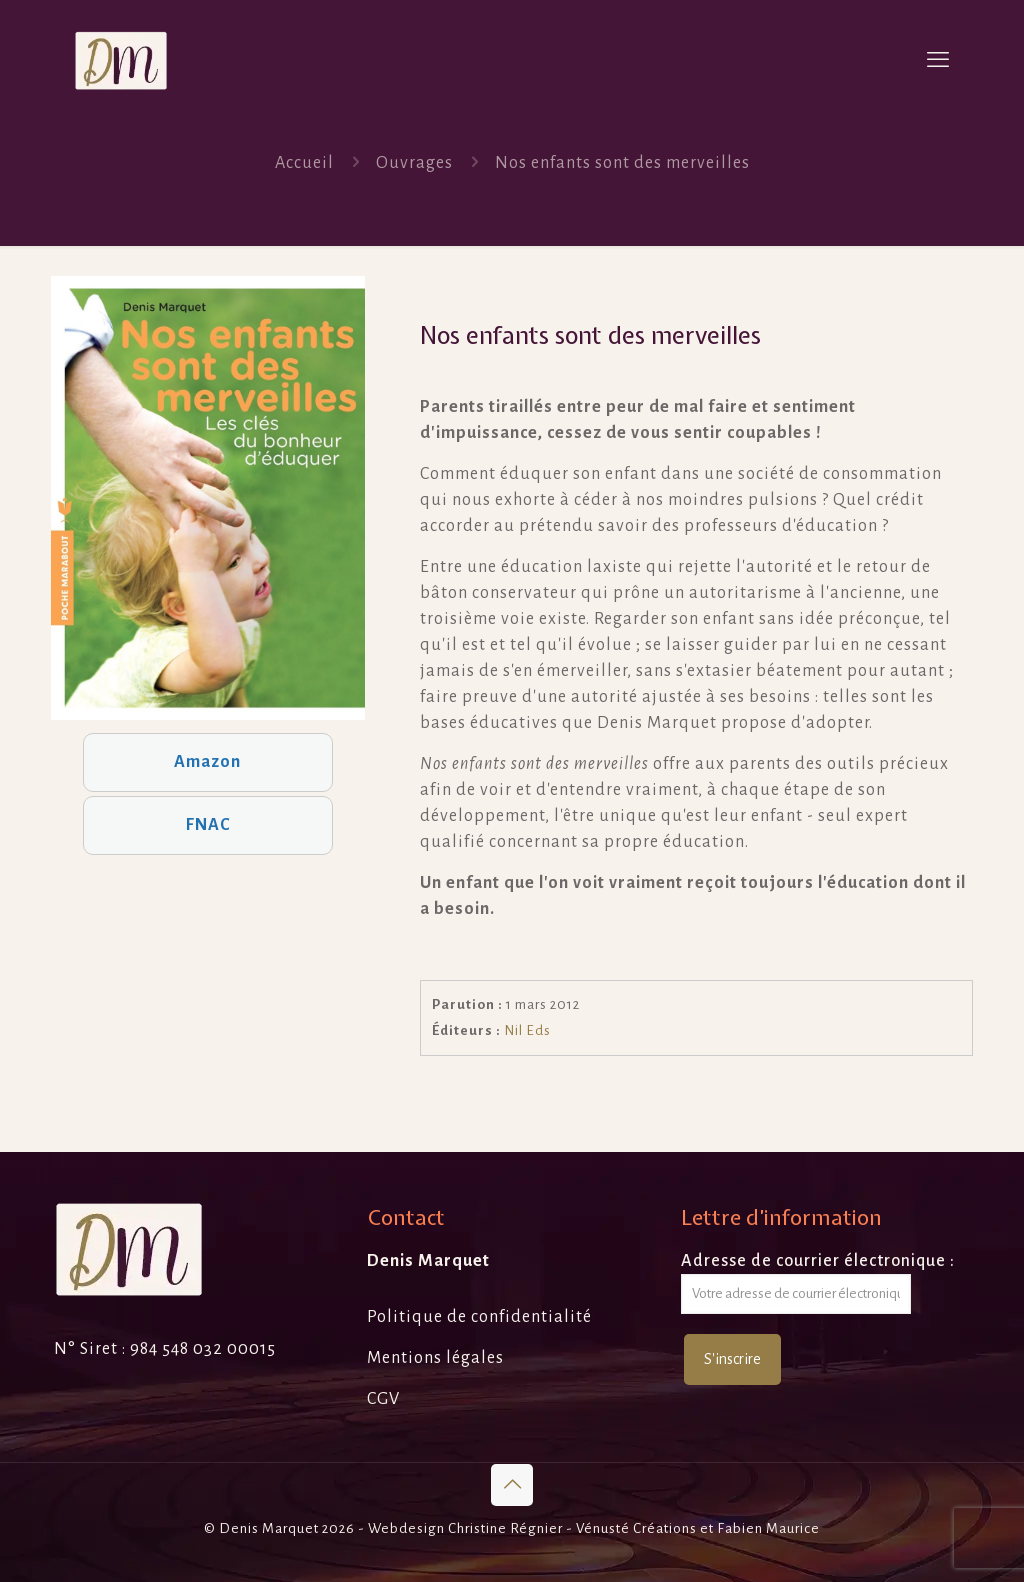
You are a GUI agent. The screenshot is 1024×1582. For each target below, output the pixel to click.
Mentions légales (435, 1358)
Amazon (207, 762)
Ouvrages (414, 163)
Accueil (304, 163)
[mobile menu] (938, 60)
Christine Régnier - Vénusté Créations (572, 1528)
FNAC (208, 825)
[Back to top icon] (512, 1485)
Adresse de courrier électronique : (818, 1283)
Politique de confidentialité (479, 1317)
